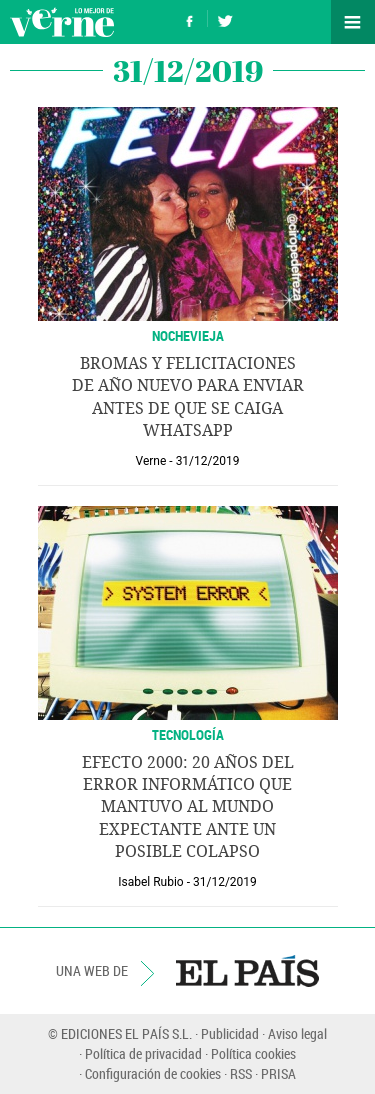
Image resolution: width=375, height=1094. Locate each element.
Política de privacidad (143, 1053)
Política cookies (253, 1053)
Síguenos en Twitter (225, 18)
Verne (62, 22)
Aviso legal (297, 1033)
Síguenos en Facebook (190, 18)
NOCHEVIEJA (188, 335)
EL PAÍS (247, 971)
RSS (241, 1073)
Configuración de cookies (153, 1073)
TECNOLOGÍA (188, 734)
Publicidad (230, 1033)
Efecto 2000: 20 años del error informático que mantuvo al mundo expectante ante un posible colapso (188, 807)
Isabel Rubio (151, 882)
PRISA (278, 1073)
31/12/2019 (208, 461)
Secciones (353, 22)
